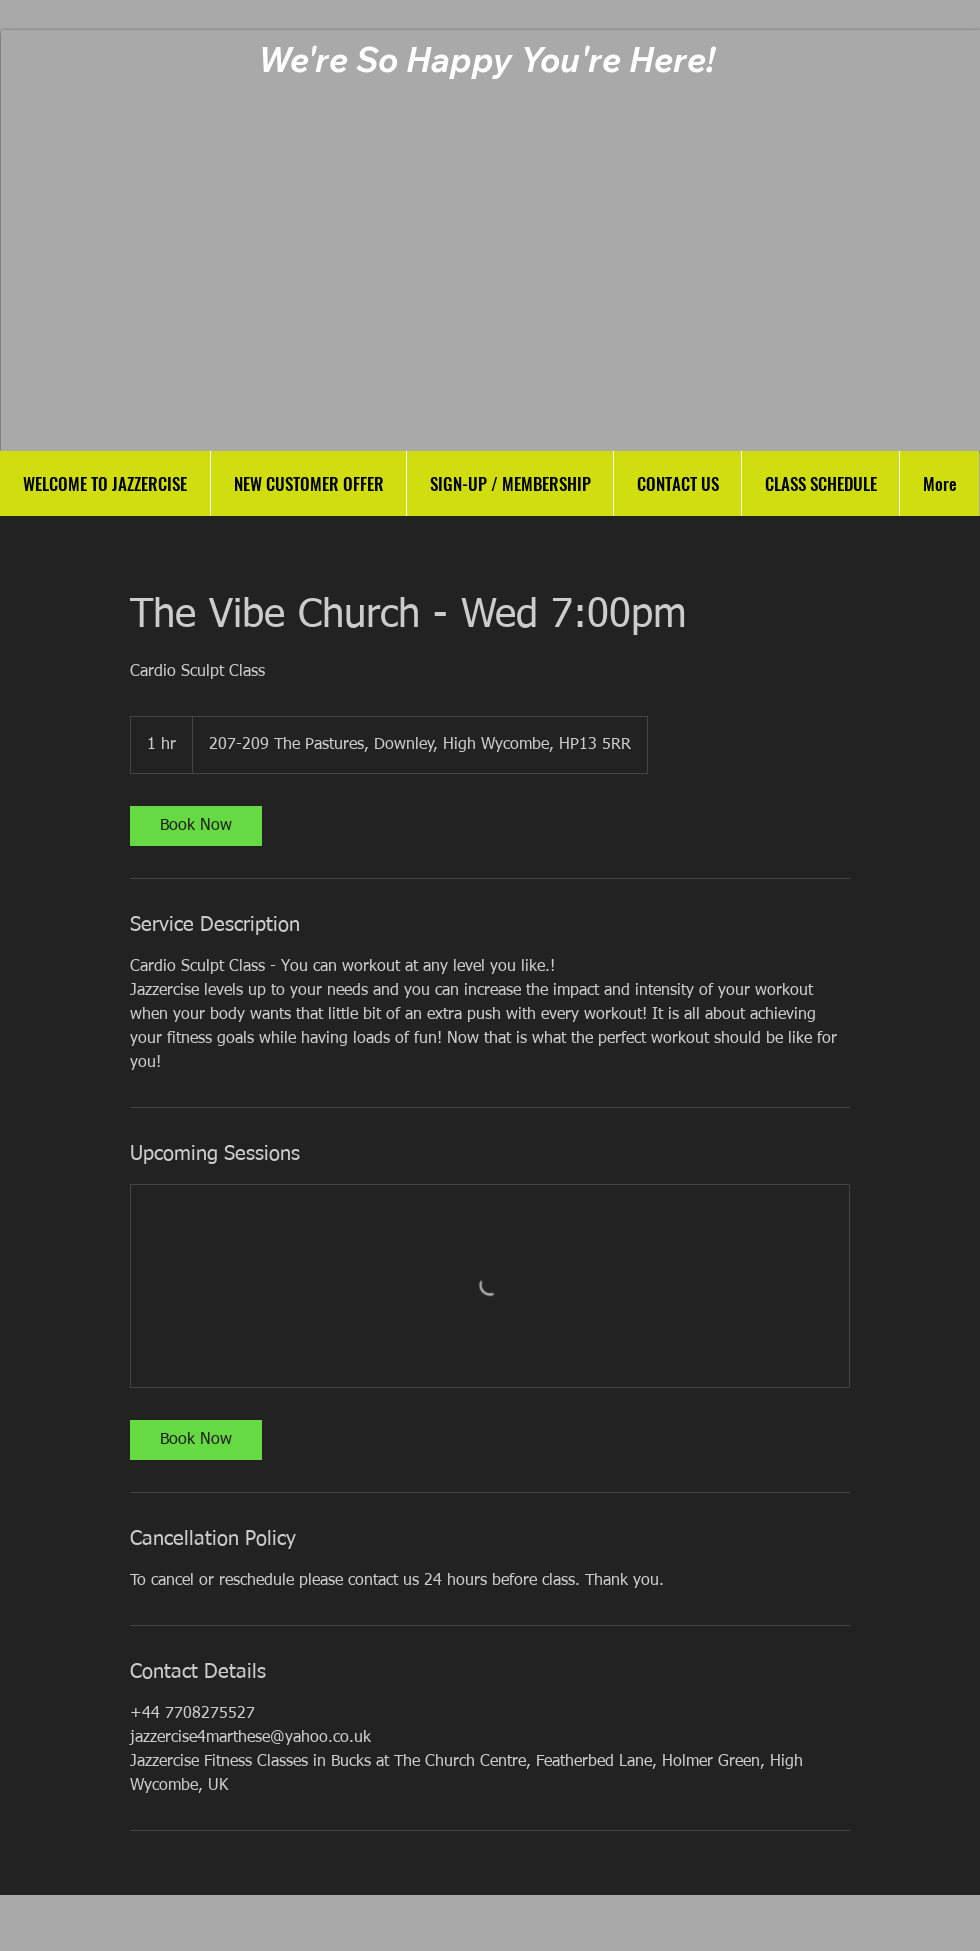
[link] (196, 826)
